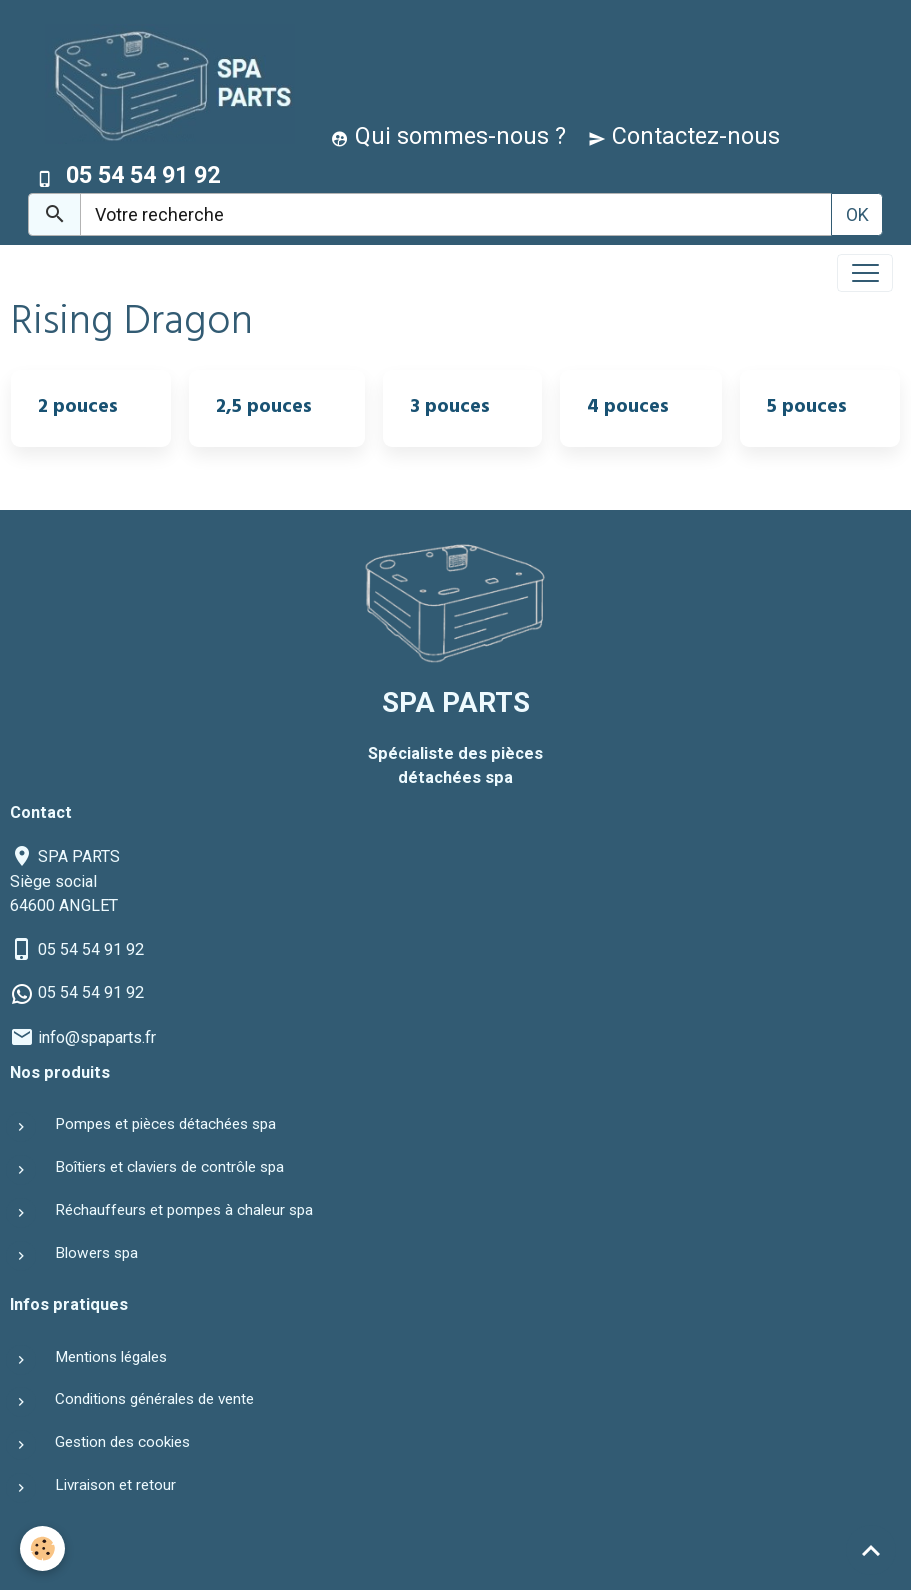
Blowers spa (96, 1253)
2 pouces (78, 409)
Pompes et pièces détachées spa (165, 1124)
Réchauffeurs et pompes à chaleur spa (184, 1210)
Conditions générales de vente (154, 1399)
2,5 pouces (264, 409)
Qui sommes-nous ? (448, 136)
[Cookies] (42, 1548)
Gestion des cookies (122, 1442)
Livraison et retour (115, 1485)
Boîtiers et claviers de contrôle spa (169, 1167)
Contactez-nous (684, 136)
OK (857, 214)
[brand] (165, 83)
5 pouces (807, 409)
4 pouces (628, 409)
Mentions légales (111, 1357)
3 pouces (450, 409)
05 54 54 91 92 (91, 949)
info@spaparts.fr (97, 1037)
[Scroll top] (871, 1550)
